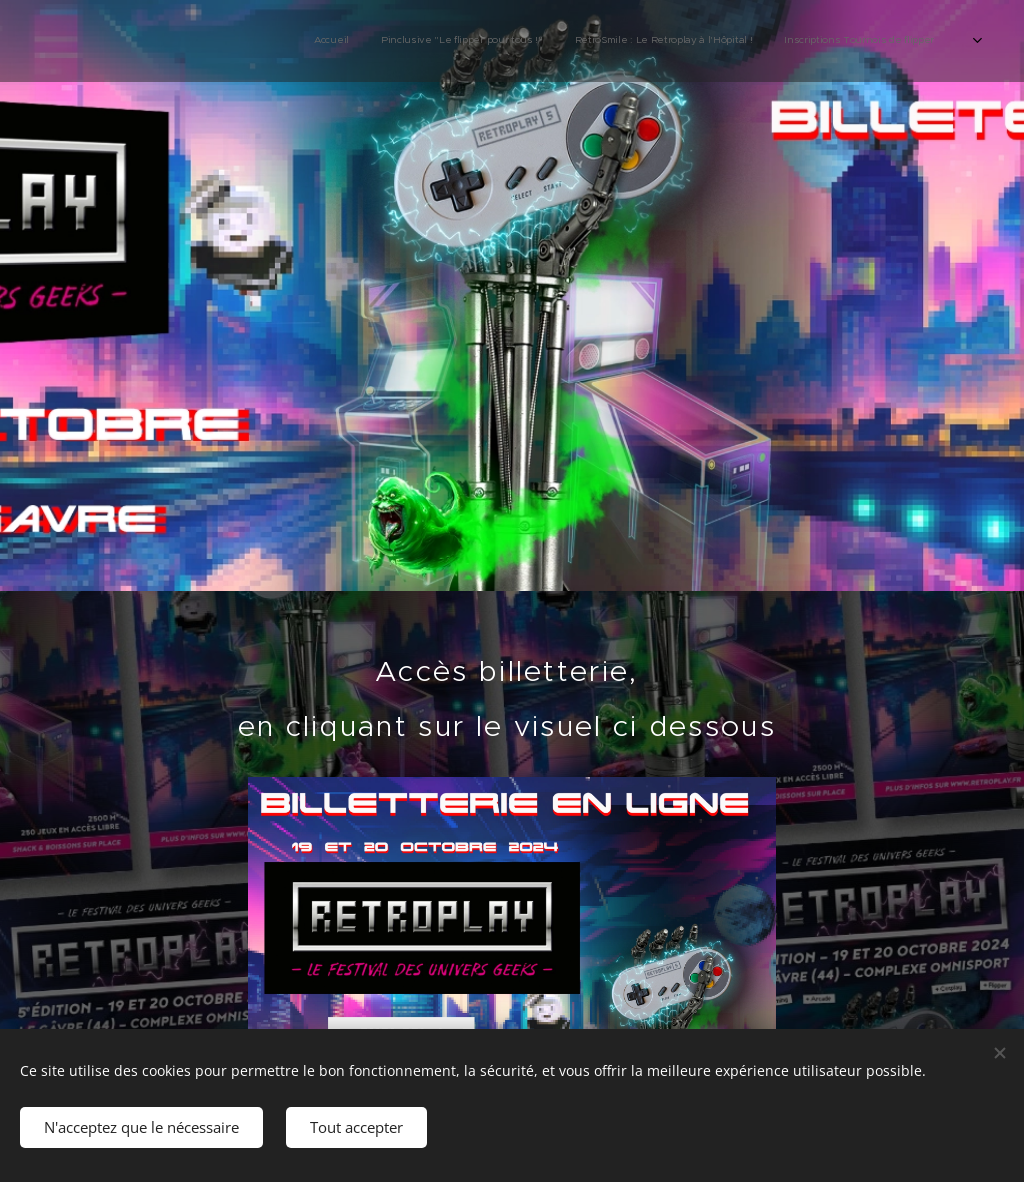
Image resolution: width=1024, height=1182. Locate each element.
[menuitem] (686, 41)
